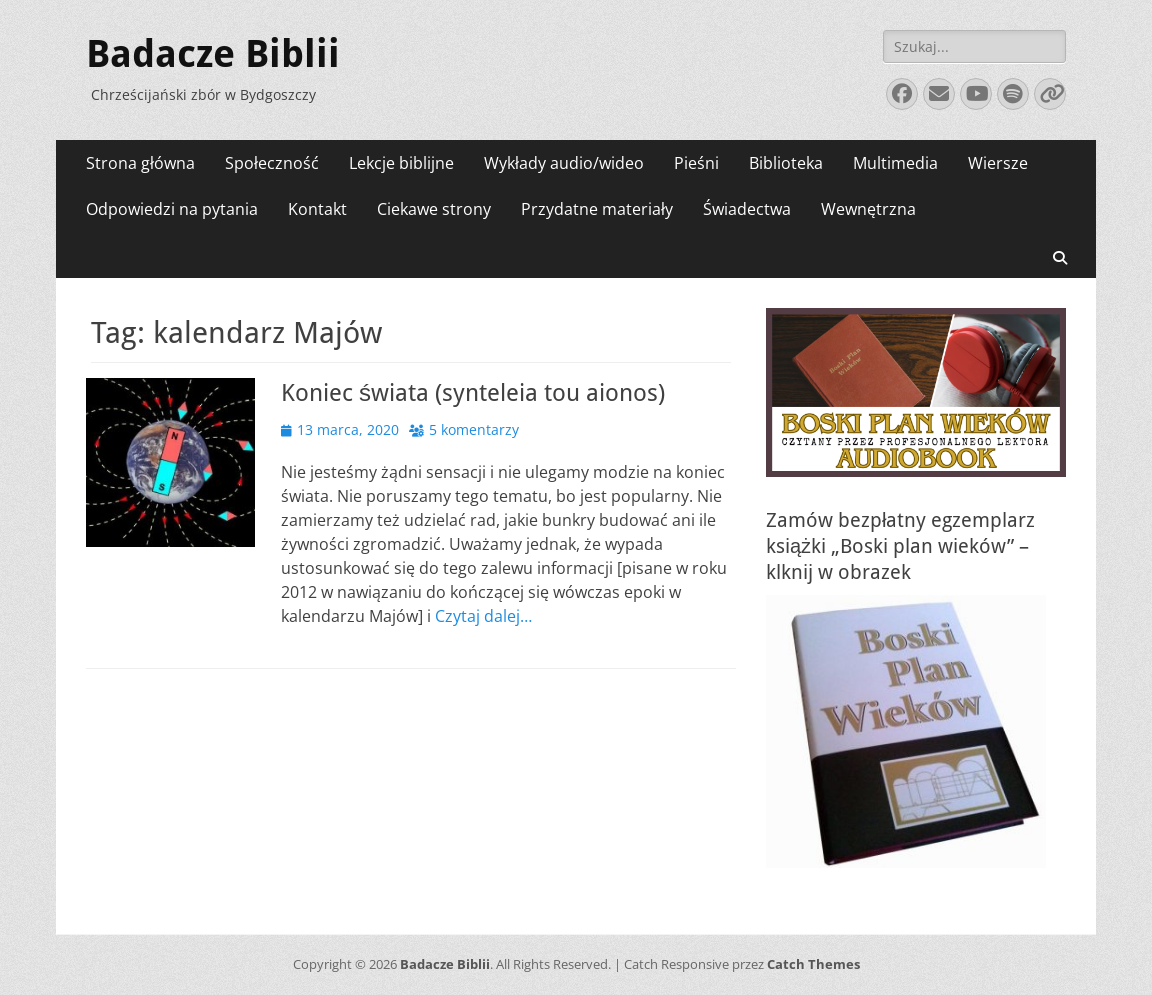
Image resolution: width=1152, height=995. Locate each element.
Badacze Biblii (213, 54)
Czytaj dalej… (483, 616)
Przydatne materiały (597, 209)
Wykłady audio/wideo (564, 163)
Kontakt (317, 209)
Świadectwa (747, 209)
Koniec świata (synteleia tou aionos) (473, 393)
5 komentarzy (474, 429)
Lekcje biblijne (401, 163)
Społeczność (272, 163)
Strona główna (140, 163)
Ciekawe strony (434, 209)
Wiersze (998, 163)
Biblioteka (786, 163)
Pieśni (696, 163)
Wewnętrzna (868, 209)
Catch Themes (813, 964)
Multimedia (895, 163)
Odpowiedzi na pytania (172, 209)
